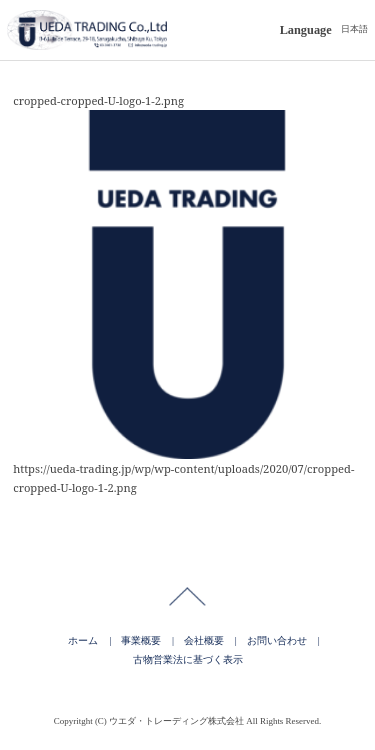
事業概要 (141, 640)
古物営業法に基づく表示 (188, 659)
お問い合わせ (277, 640)
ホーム (83, 640)
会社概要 (204, 640)
